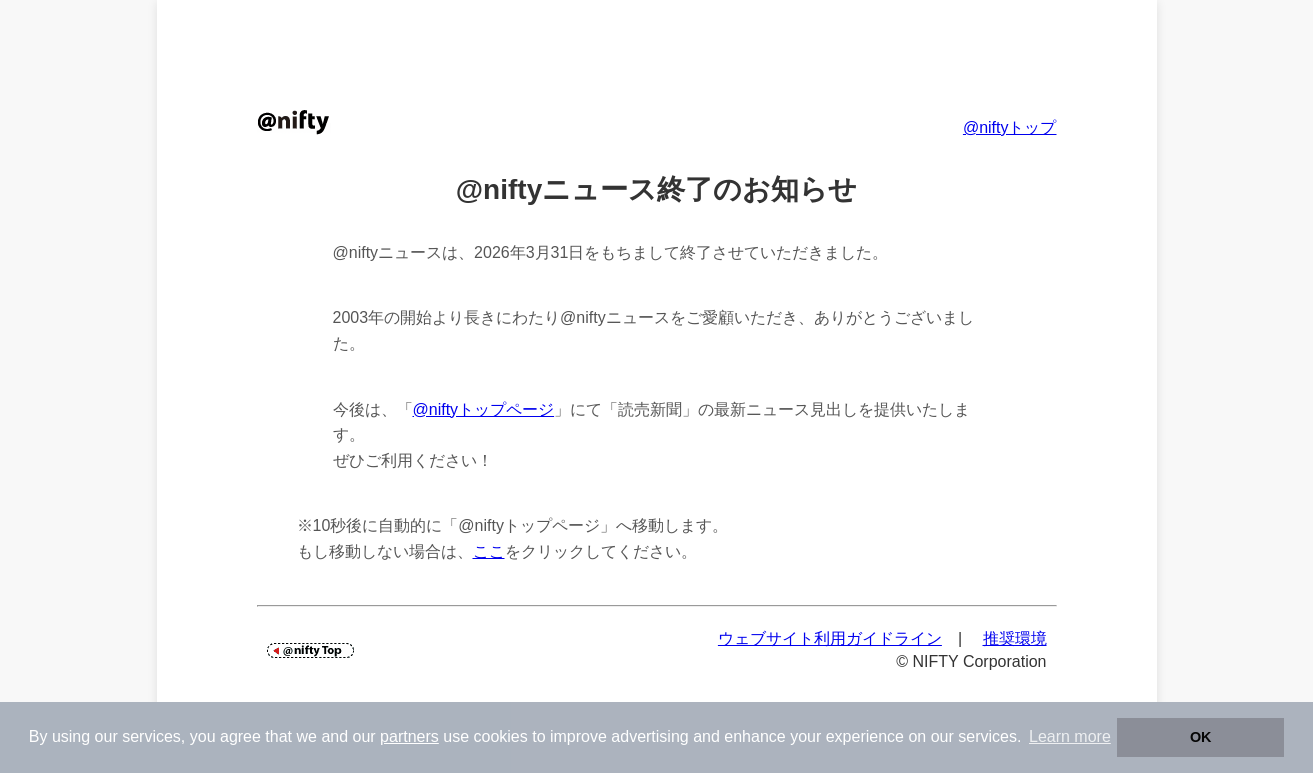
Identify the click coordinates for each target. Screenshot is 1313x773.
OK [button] (1201, 737)
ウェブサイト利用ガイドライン (830, 638)
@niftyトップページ (484, 409)
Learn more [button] (1070, 736)
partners (409, 736)
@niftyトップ (1010, 127)
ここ (489, 551)
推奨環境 (1015, 638)
